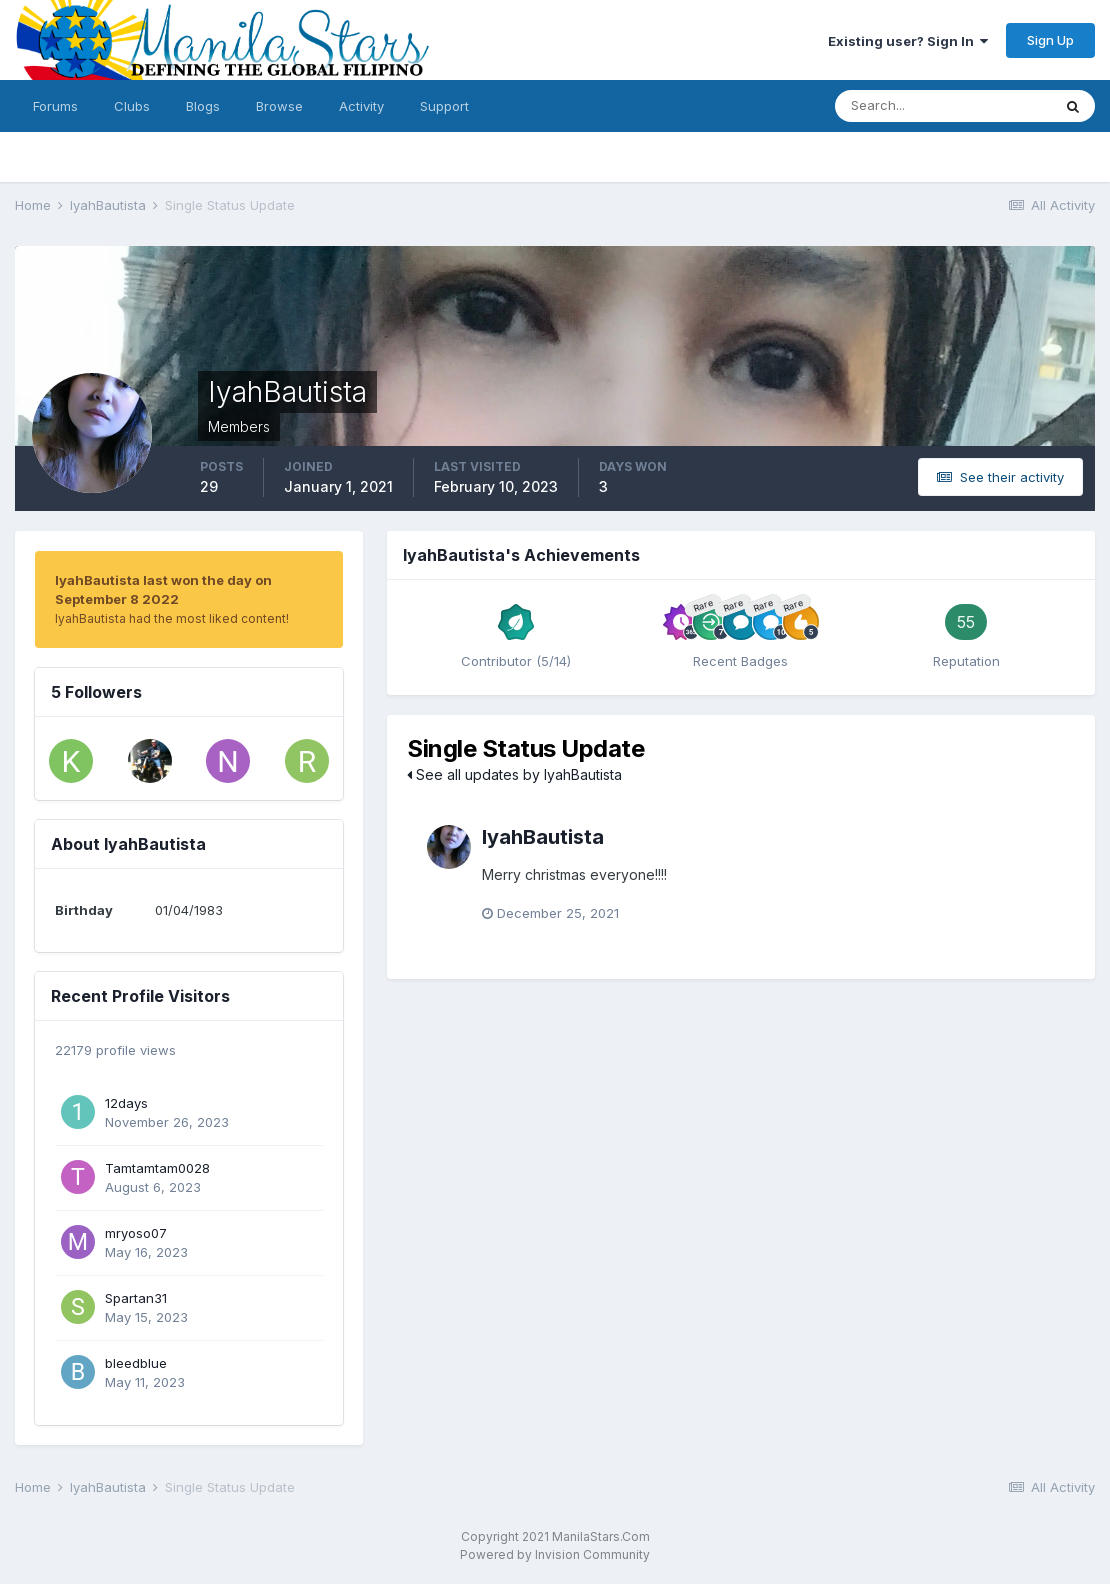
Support (444, 106)
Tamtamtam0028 (157, 1168)
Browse (279, 106)
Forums (55, 106)
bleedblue (136, 1363)
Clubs (132, 106)
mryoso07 (136, 1233)
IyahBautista (543, 837)
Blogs (203, 106)
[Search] (943, 106)
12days (126, 1103)
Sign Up (1050, 40)
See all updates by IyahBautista (514, 774)
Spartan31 (136, 1298)
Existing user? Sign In (908, 41)
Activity (361, 106)
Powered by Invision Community (555, 1554)
